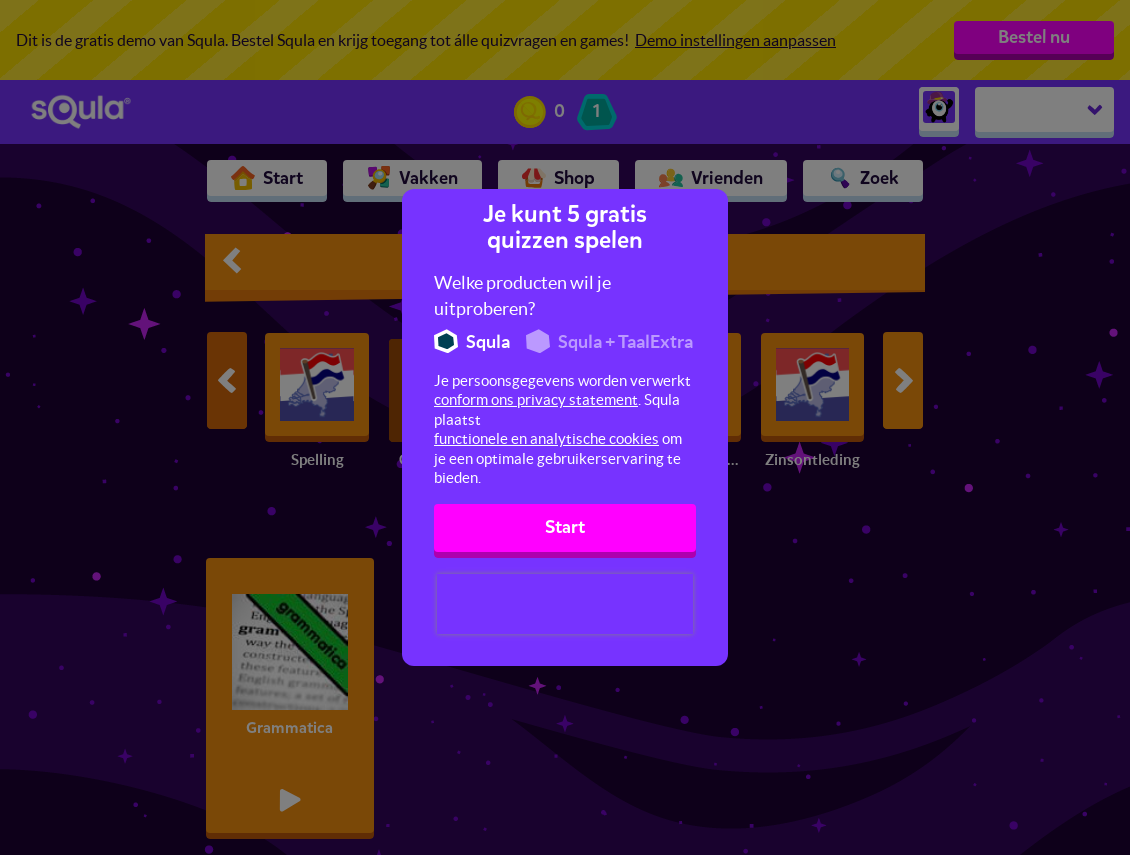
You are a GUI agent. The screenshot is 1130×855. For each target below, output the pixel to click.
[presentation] (565, 604)
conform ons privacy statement (536, 399)
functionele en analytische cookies (546, 438)
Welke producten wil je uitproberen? (522, 295)
